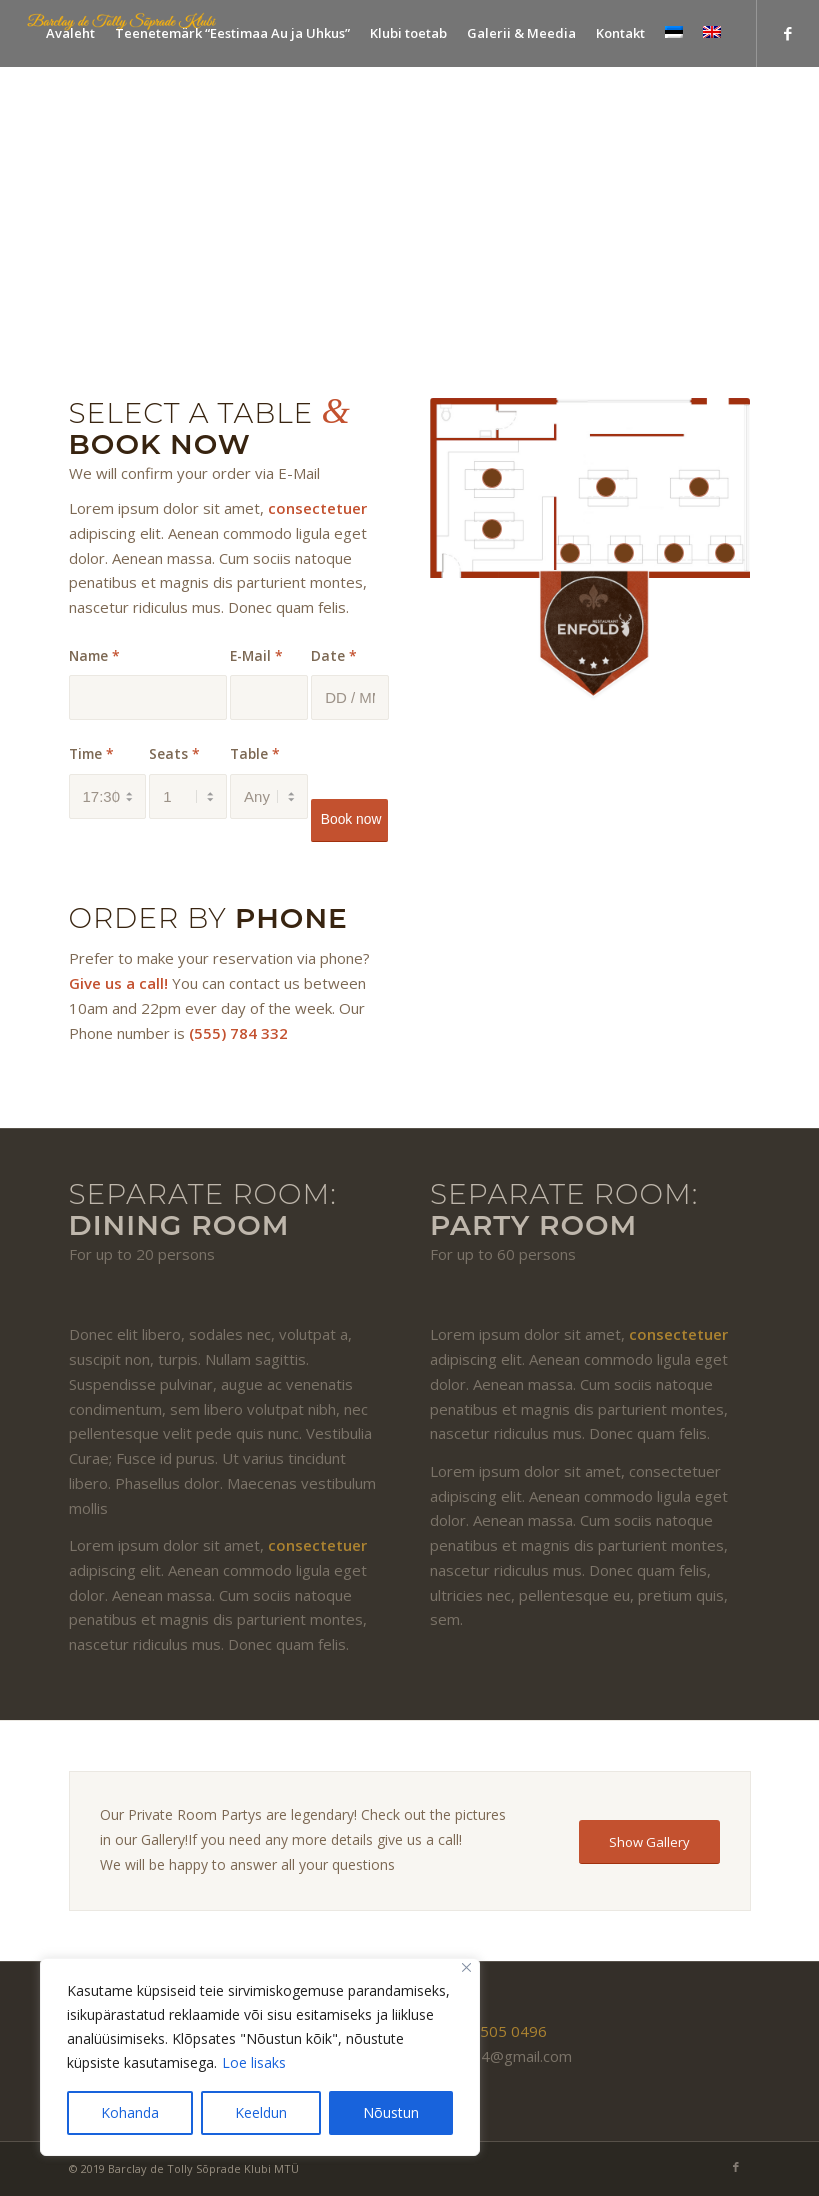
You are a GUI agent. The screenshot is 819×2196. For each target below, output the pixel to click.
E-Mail (256, 655)
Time (91, 753)
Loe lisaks (254, 2062)
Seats (174, 753)
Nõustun (391, 2112)
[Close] (466, 1967)
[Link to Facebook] (788, 33)
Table (255, 753)
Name (94, 655)
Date (334, 655)
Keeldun (261, 2112)
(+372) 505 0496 (488, 2031)
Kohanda (130, 2112)
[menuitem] (70, 33)
